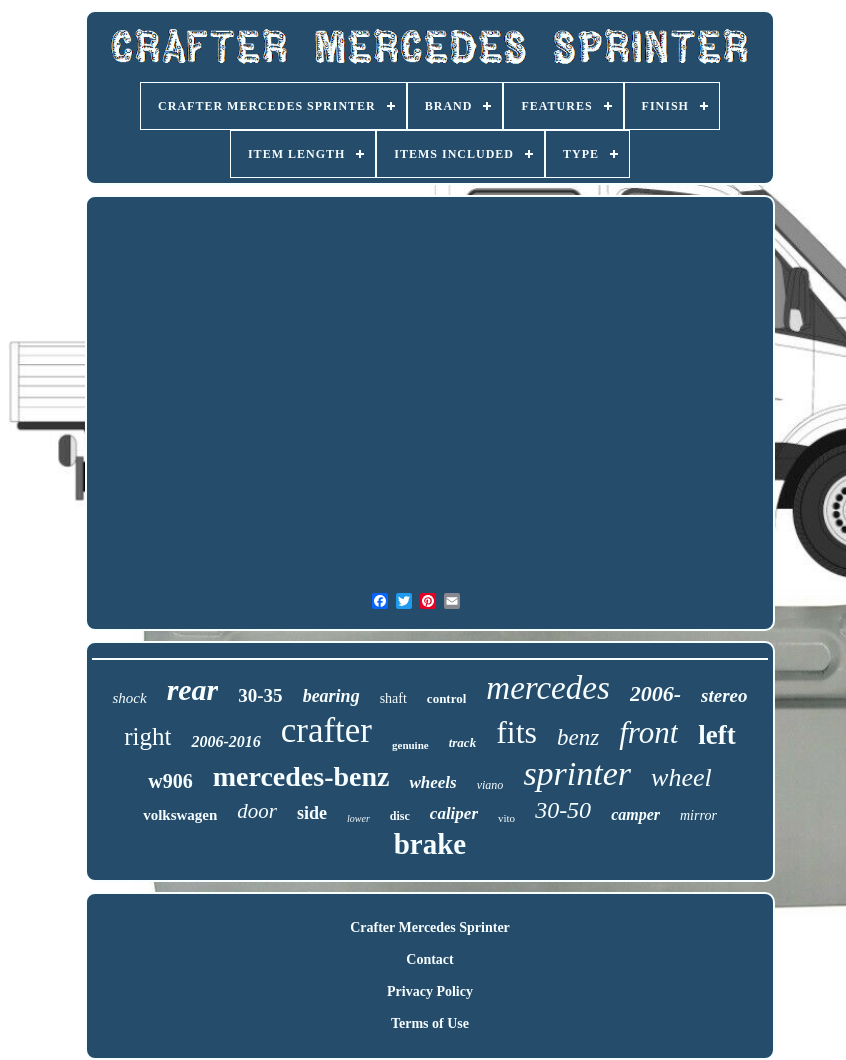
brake (430, 844)
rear (193, 689)
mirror (698, 815)
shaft (393, 698)
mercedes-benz (301, 776)
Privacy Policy (430, 991)
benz (578, 737)
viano (490, 785)
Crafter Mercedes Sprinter (430, 927)
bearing (331, 696)
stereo (724, 695)
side (312, 813)
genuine (410, 745)
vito (506, 818)
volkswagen (180, 815)
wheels (432, 782)
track (462, 742)
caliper (454, 813)
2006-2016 (225, 741)
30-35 (260, 695)
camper (635, 814)
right (147, 736)
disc (400, 816)
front (648, 732)
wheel (681, 777)
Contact (429, 959)
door (257, 811)
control (446, 698)
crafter (326, 730)
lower (358, 818)
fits (516, 732)
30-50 (563, 810)
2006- (655, 693)
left (716, 735)
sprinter (577, 773)
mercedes (547, 688)
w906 (170, 781)
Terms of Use (430, 1023)
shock (129, 698)
